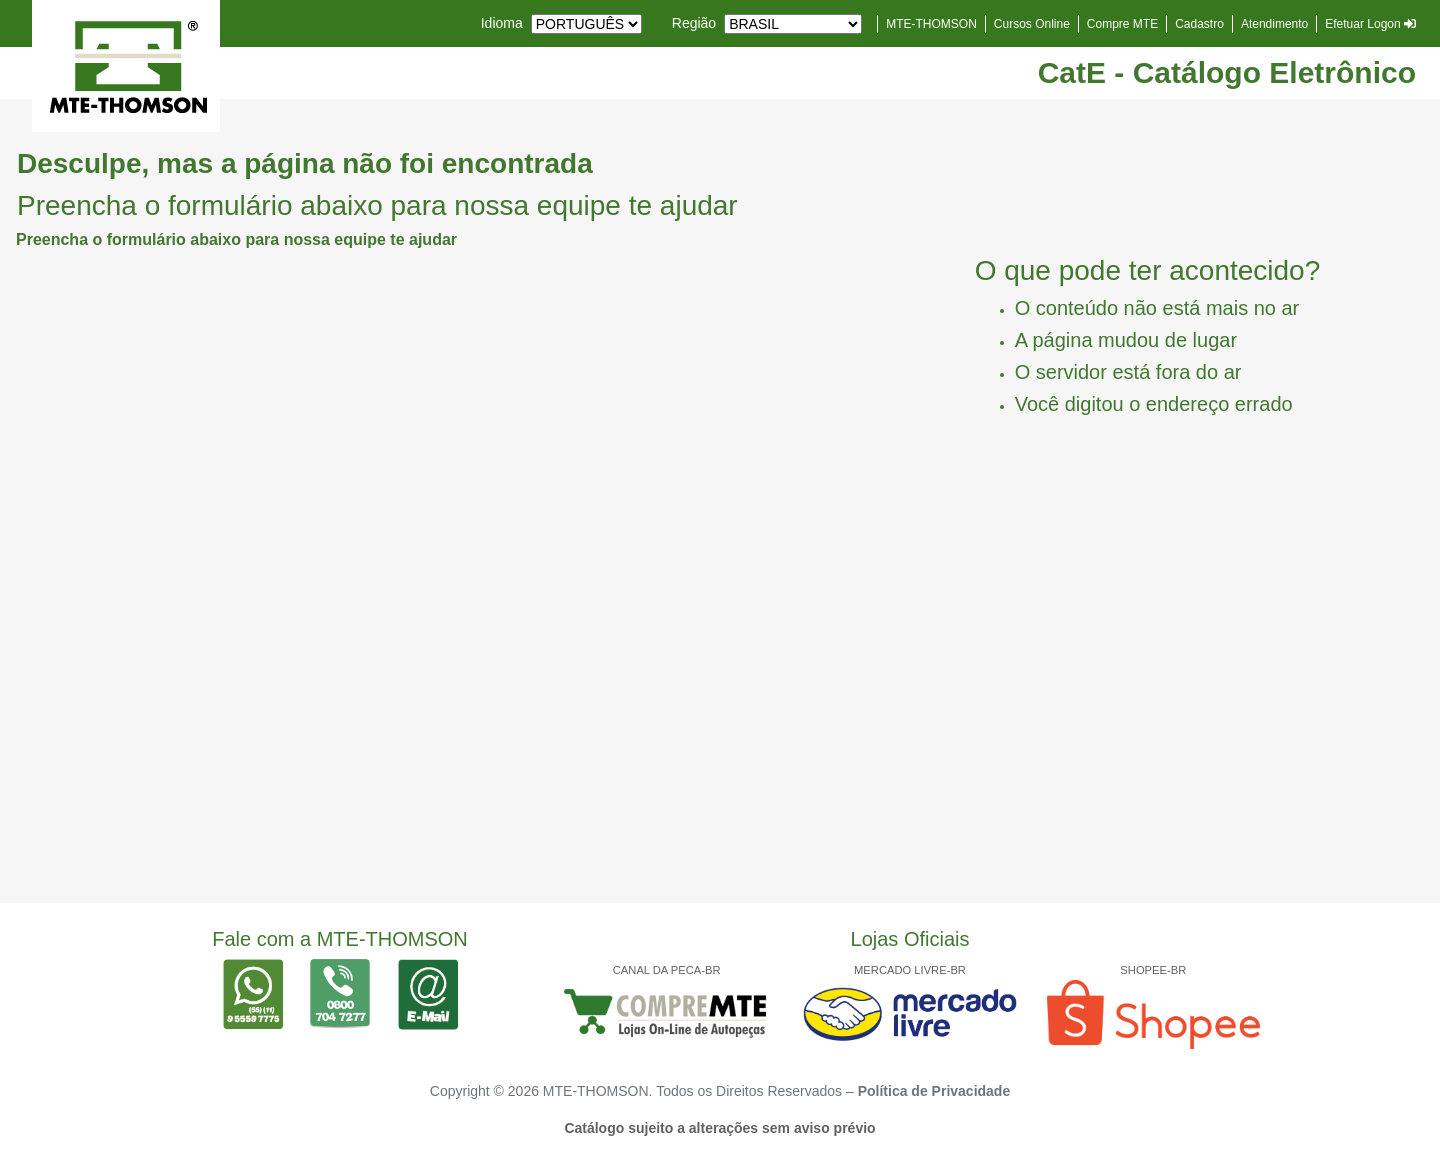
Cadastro (1199, 24)
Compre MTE (1122, 24)
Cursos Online (1032, 24)
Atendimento (1274, 24)
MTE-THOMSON (931, 24)
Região (694, 23)
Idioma (502, 23)
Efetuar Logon (1370, 24)
